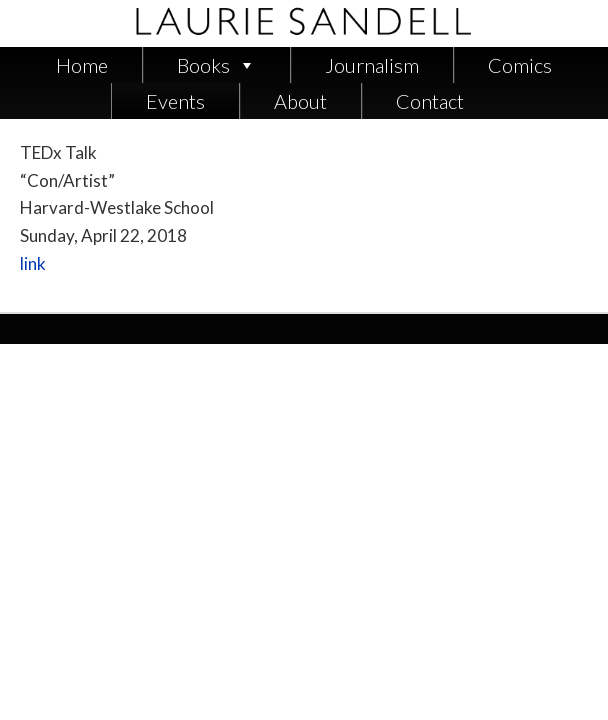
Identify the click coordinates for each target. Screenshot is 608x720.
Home (82, 65)
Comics (520, 65)
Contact (430, 101)
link (33, 263)
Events (175, 101)
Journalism (372, 65)
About (300, 101)
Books (203, 65)
